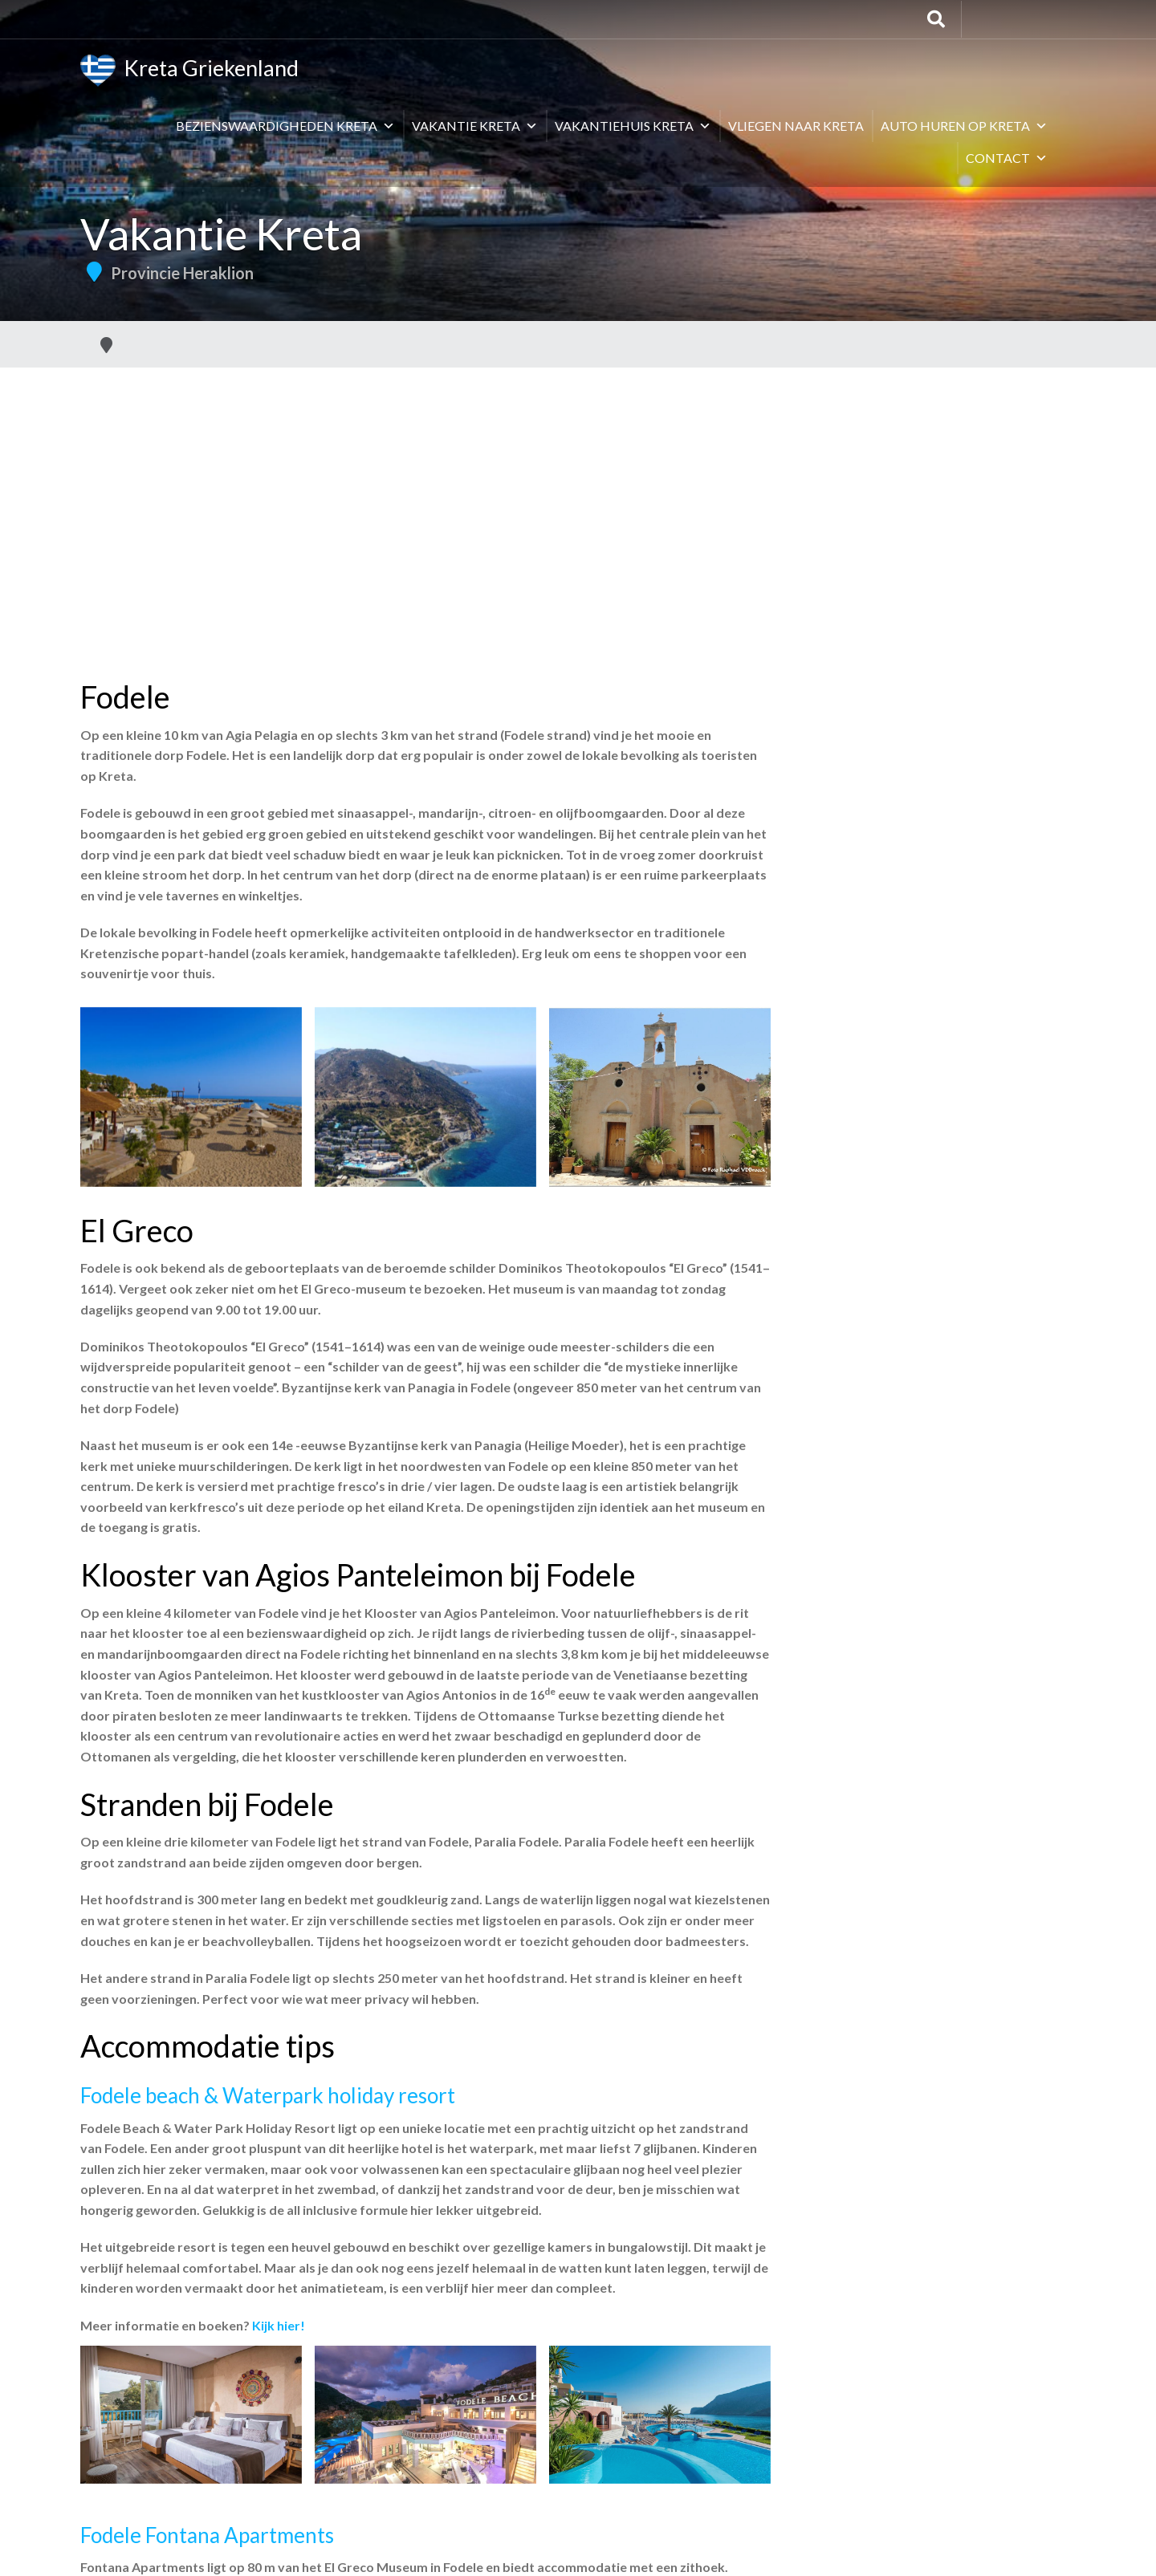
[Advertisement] (578, 488)
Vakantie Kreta (475, 125)
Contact (1007, 157)
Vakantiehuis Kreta (633, 125)
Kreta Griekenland (189, 71)
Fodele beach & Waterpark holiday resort (267, 2095)
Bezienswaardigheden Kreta (285, 125)
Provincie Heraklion (182, 272)
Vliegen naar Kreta (796, 125)
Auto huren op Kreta (964, 125)
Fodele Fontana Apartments (207, 2535)
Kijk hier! (278, 2325)
